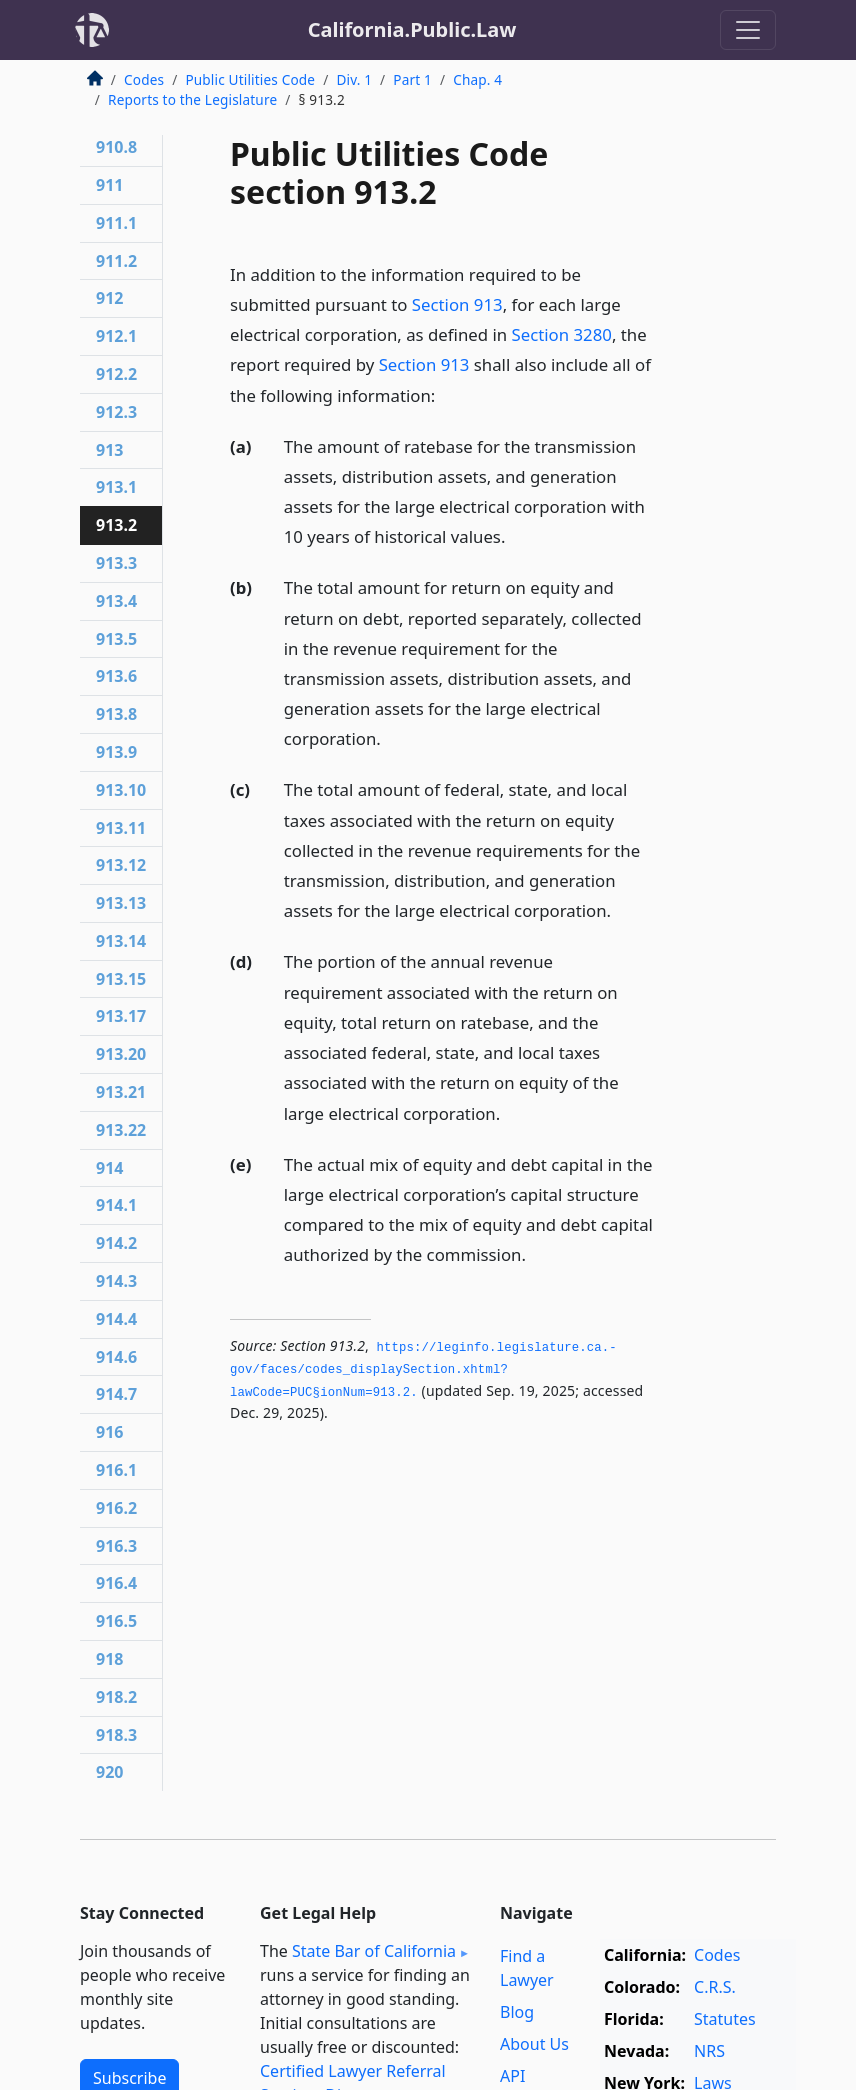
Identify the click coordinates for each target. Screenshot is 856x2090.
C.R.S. (715, 1987)
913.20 (121, 1054)
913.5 (116, 639)
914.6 (116, 1357)
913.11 (121, 828)
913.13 (121, 903)
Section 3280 (561, 334)
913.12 (121, 865)
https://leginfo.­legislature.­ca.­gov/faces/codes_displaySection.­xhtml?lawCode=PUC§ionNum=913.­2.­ (423, 1370)
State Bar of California (374, 1951)
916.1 (116, 1470)
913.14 (121, 941)
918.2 (116, 1697)
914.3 (116, 1281)
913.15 (121, 979)
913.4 (116, 601)
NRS (709, 2051)
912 (109, 298)
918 (109, 1659)
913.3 (116, 563)
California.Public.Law (412, 29)
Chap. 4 (477, 79)
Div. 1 (354, 79)
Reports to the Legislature (192, 99)
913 (109, 450)
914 (109, 1168)
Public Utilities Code (250, 79)
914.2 (116, 1243)
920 (109, 1772)
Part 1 (412, 79)
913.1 (116, 487)
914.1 (116, 1205)
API (512, 2076)
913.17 (121, 1016)
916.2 (116, 1508)
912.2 (116, 374)
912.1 (116, 336)
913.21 (121, 1092)
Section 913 (457, 304)
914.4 (116, 1319)
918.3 (116, 1735)
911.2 (116, 261)
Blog (517, 2012)
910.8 (116, 147)
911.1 (116, 223)
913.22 (121, 1130)
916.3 (116, 1546)
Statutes (725, 2019)
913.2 (116, 525)
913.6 (116, 676)
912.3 (116, 412)
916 (109, 1432)
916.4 (116, 1583)
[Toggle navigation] (748, 30)
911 (109, 185)
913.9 (116, 752)
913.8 (116, 714)
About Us (534, 2044)
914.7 (116, 1394)
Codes (144, 79)
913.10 (121, 790)
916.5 (116, 1621)
